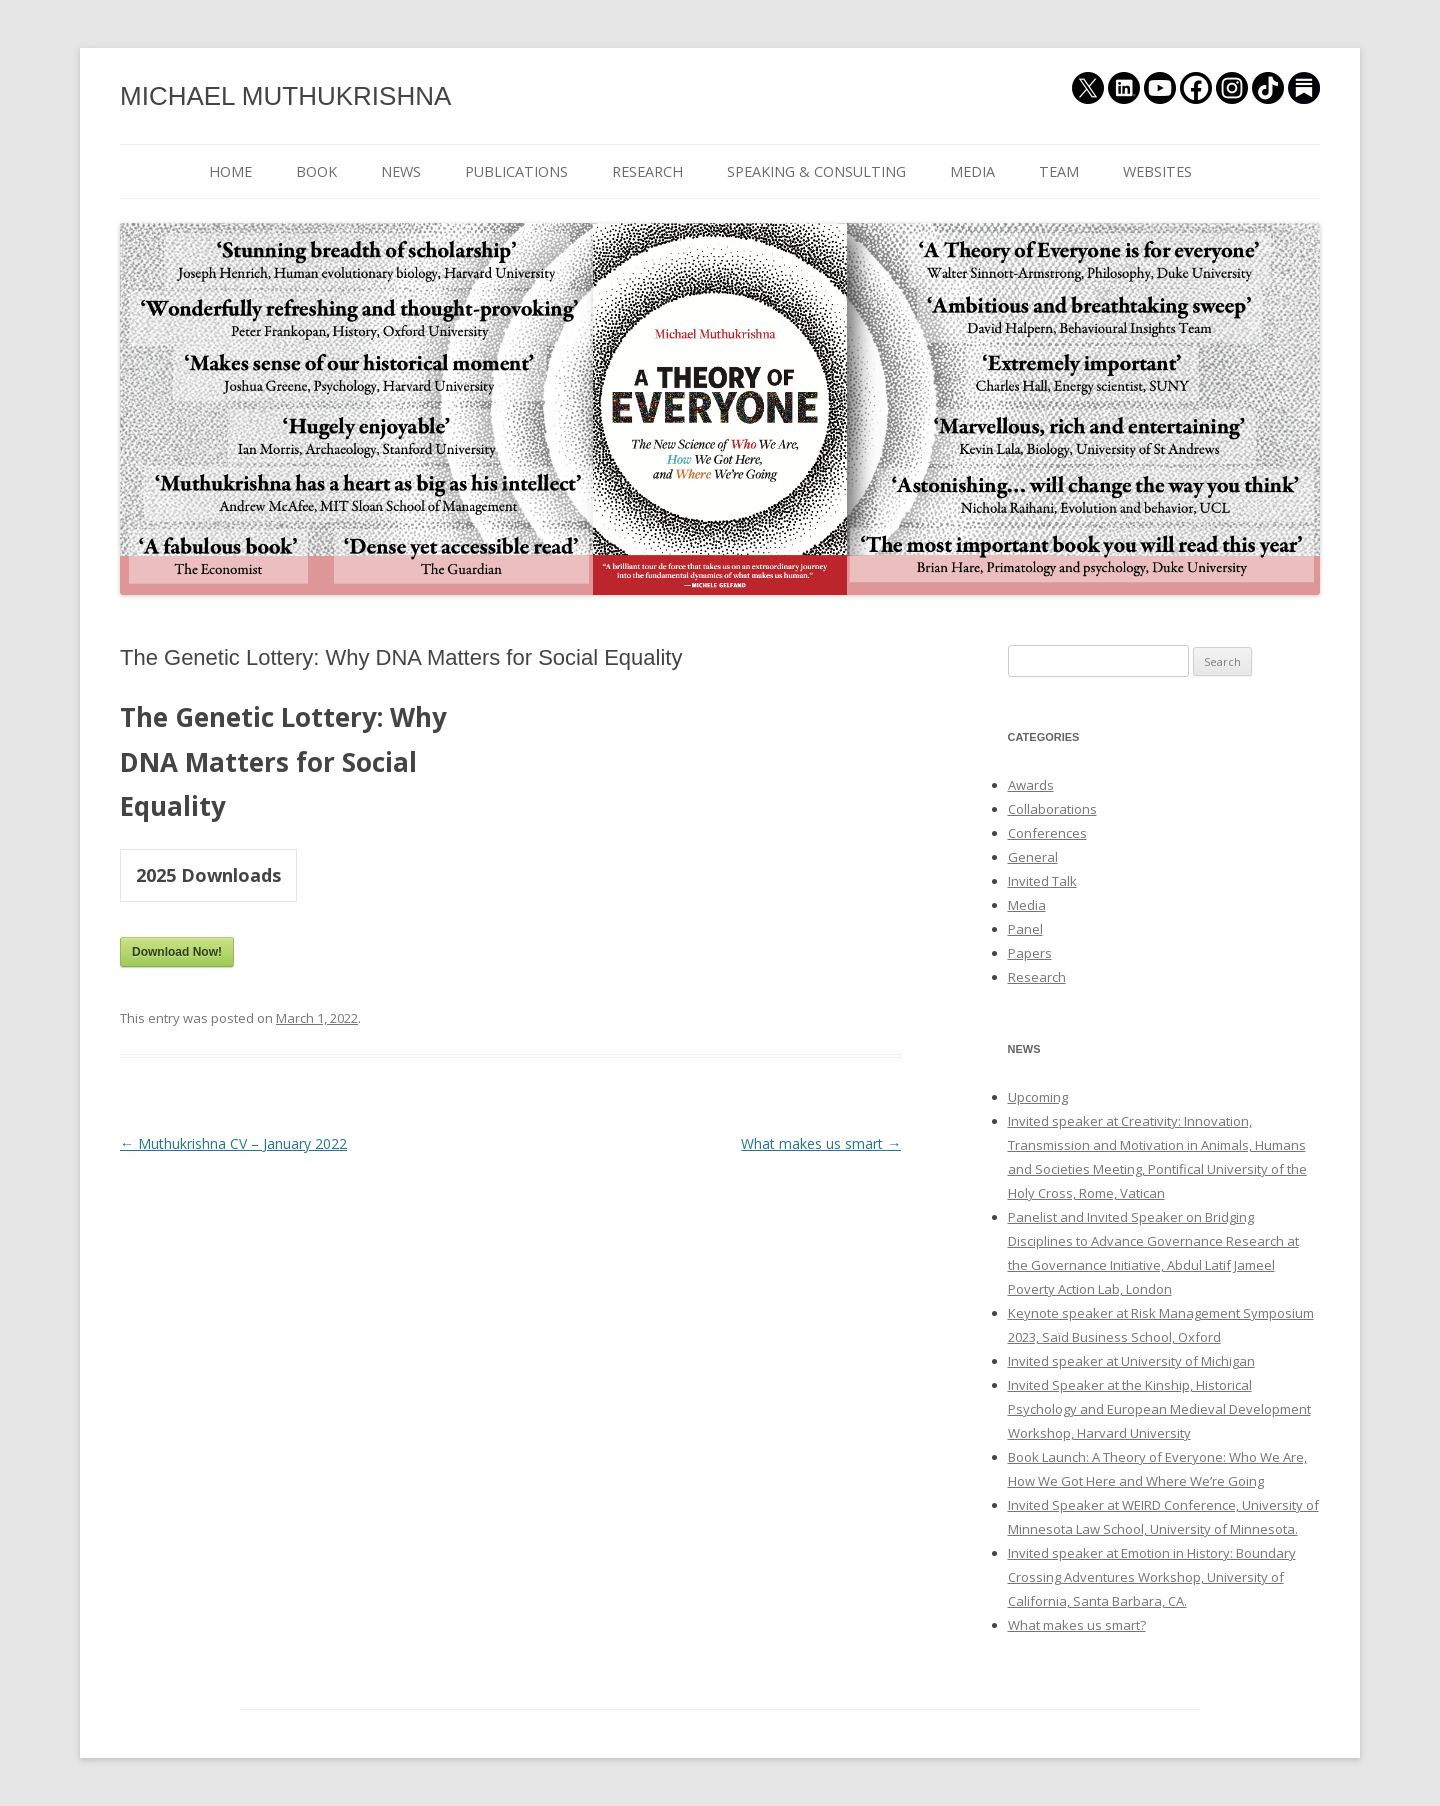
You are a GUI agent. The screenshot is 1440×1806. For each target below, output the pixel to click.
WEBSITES (1157, 171)
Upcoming (1038, 1097)
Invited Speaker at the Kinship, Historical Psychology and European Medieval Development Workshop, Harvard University (1159, 1409)
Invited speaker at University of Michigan (1131, 1361)
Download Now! (177, 952)
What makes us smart (821, 1143)
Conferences (1047, 833)
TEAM (1059, 171)
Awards (1031, 785)
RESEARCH (647, 171)
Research (1037, 977)
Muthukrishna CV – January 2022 (233, 1143)
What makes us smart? (1077, 1625)
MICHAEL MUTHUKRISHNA (285, 96)
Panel (1025, 929)
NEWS (401, 171)
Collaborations (1052, 809)
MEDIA (972, 171)
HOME (230, 171)
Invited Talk (1042, 881)
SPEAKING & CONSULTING (816, 171)
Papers (1030, 953)
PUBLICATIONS (516, 171)
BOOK (316, 171)
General (1033, 857)
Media (1027, 905)
